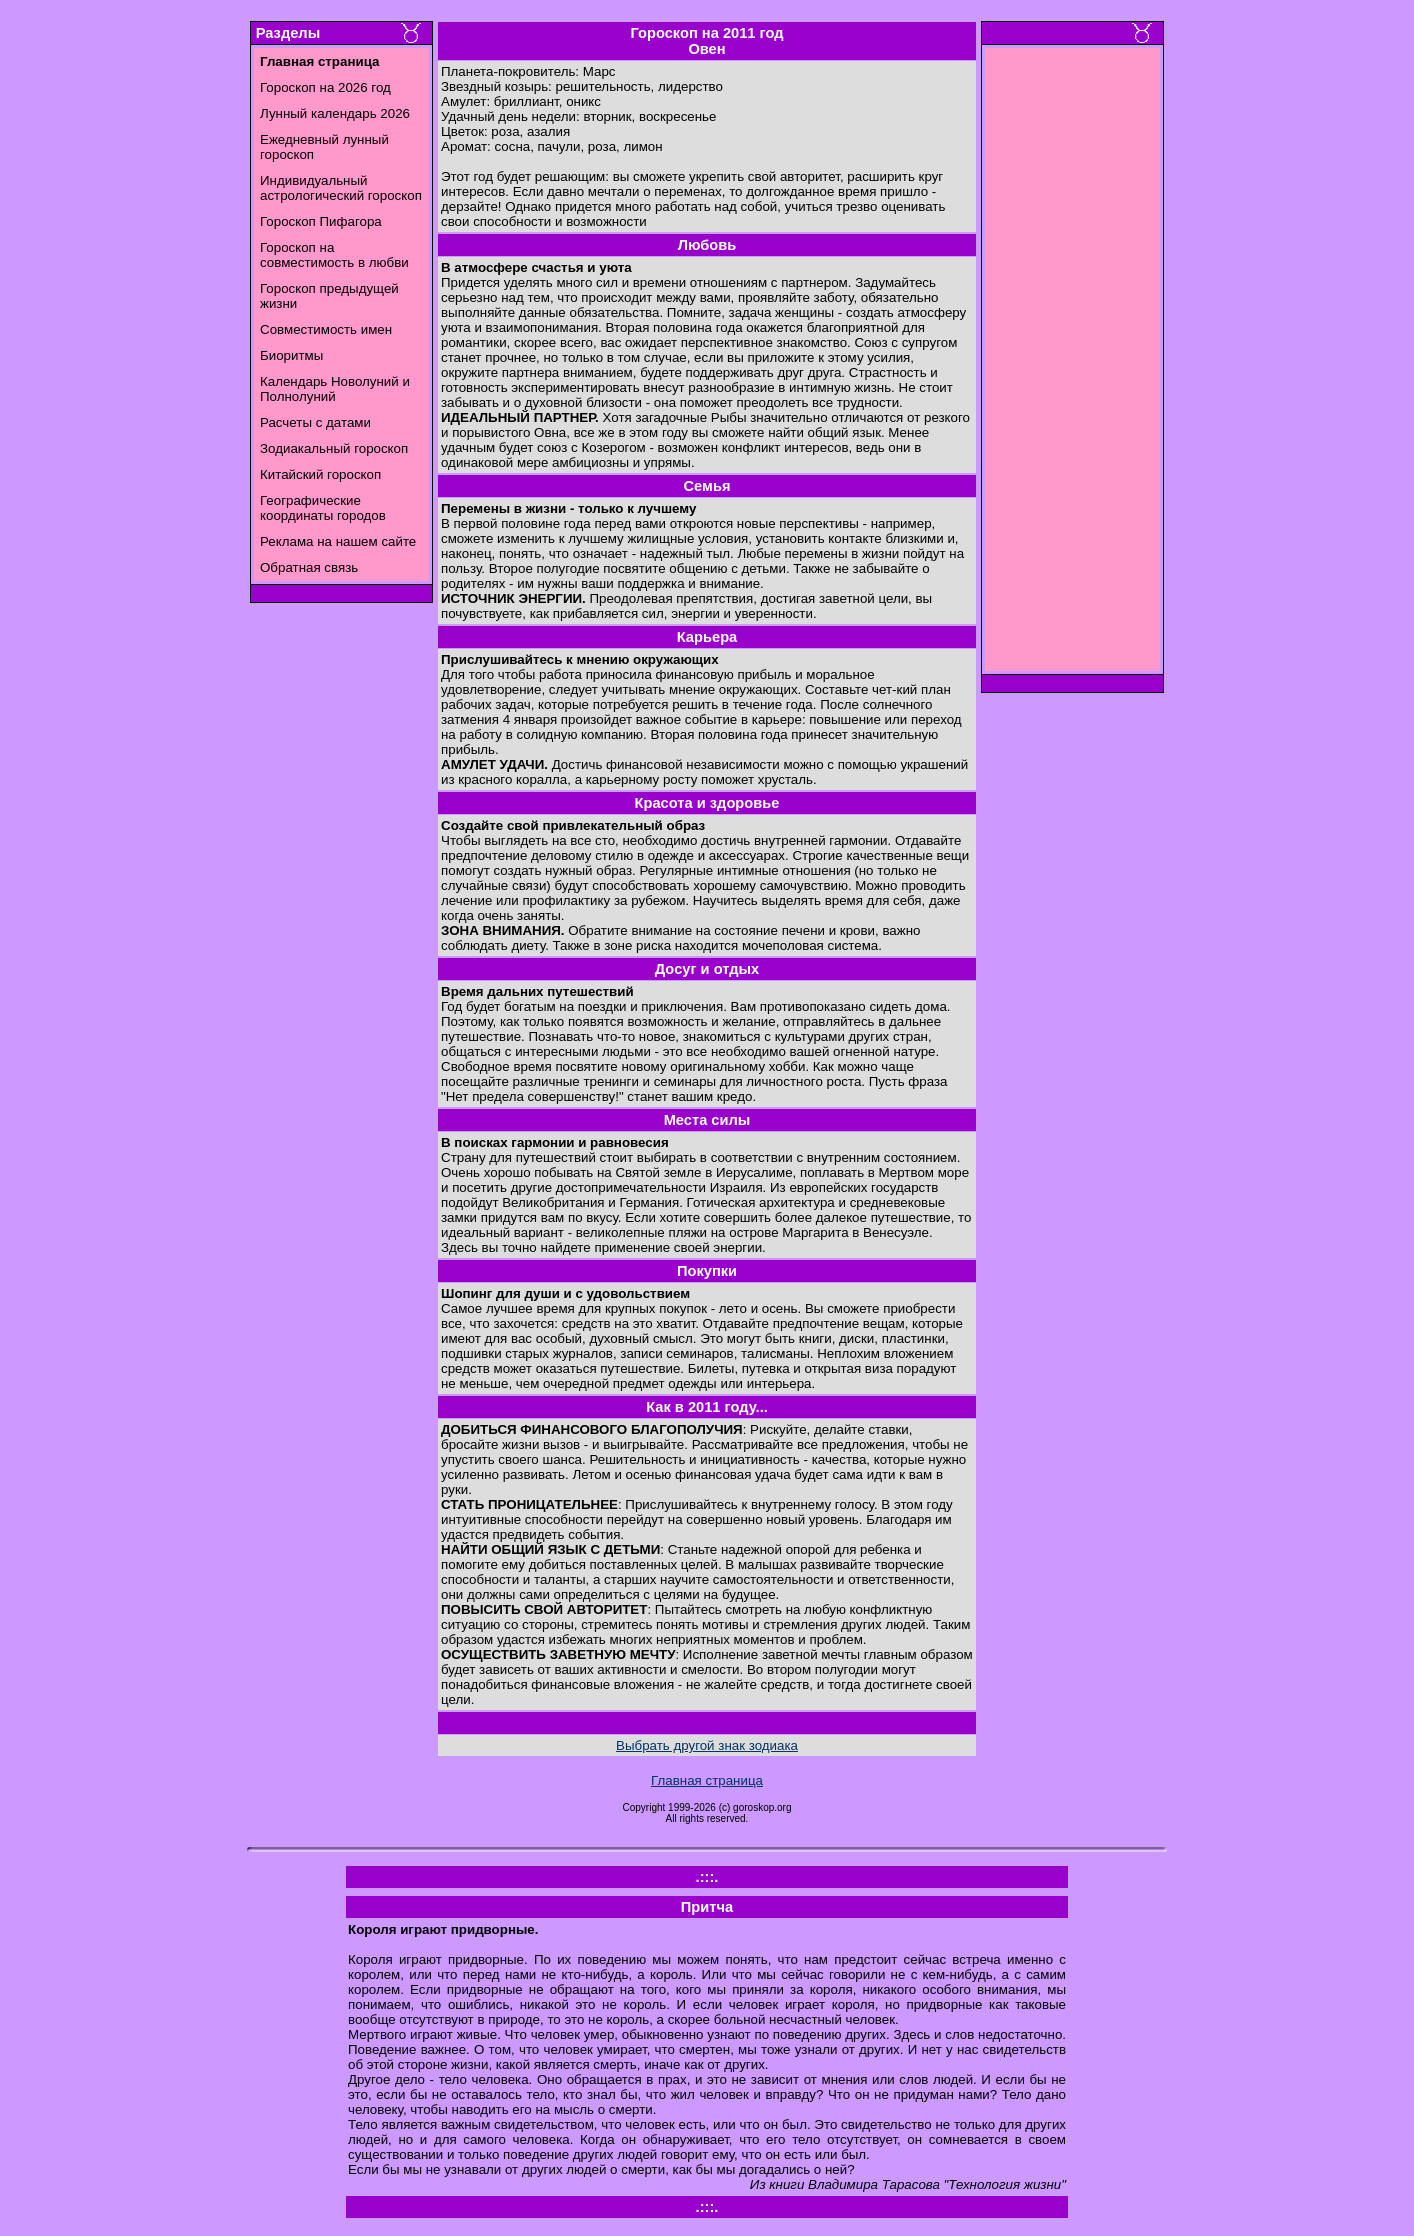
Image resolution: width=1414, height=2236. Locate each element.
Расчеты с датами (315, 422)
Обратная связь (309, 567)
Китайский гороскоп (320, 474)
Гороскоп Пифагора (321, 221)
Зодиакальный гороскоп (334, 448)
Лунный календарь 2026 (335, 113)
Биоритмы (291, 355)
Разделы (288, 33)
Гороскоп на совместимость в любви (334, 255)
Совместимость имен (326, 329)
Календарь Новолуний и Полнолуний (335, 389)
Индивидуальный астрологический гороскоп (341, 188)
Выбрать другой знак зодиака (707, 1745)
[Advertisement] (1073, 365)
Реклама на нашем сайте (338, 541)
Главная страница (707, 1780)
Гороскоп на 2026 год (325, 87)
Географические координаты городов (323, 508)
